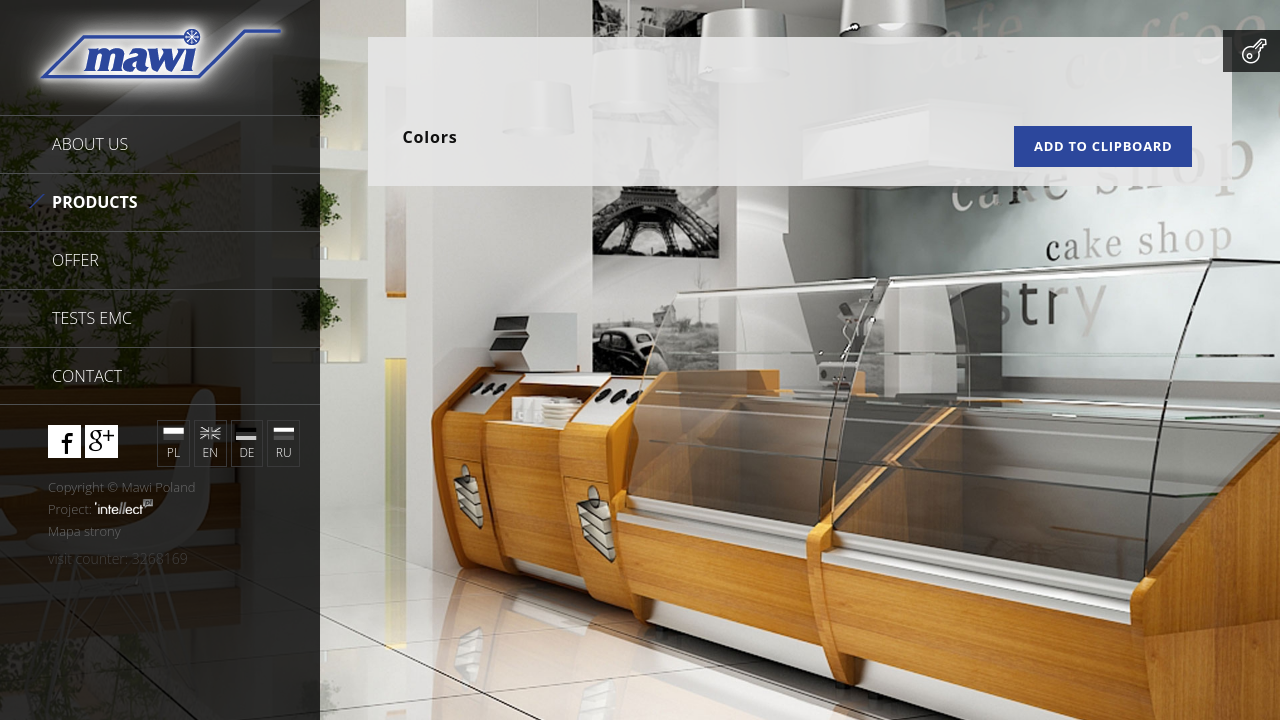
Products (95, 202)
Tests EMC (92, 318)
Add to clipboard (1103, 146)
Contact (87, 376)
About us (90, 144)
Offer (75, 260)
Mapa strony (84, 531)
